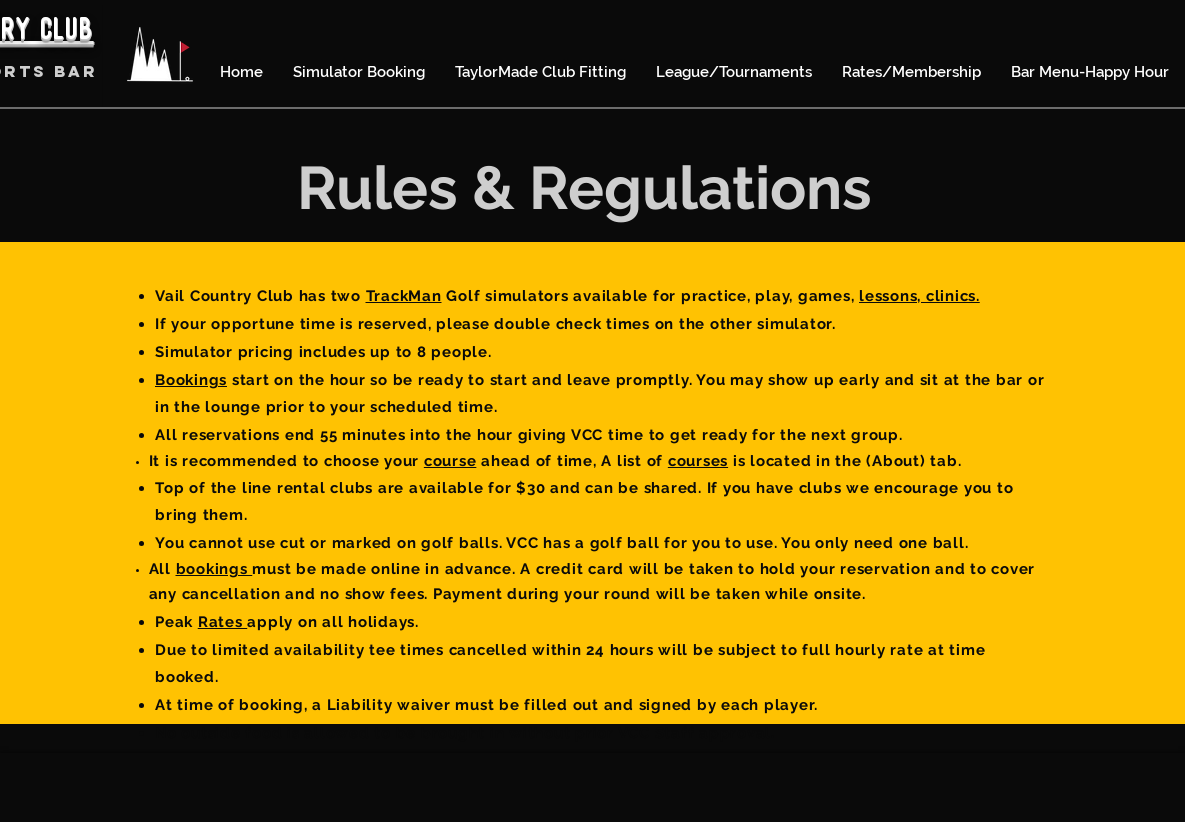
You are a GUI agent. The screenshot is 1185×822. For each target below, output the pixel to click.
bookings (214, 569)
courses (698, 461)
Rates (223, 622)
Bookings (191, 380)
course (450, 461)
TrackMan (404, 296)
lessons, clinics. (919, 296)
